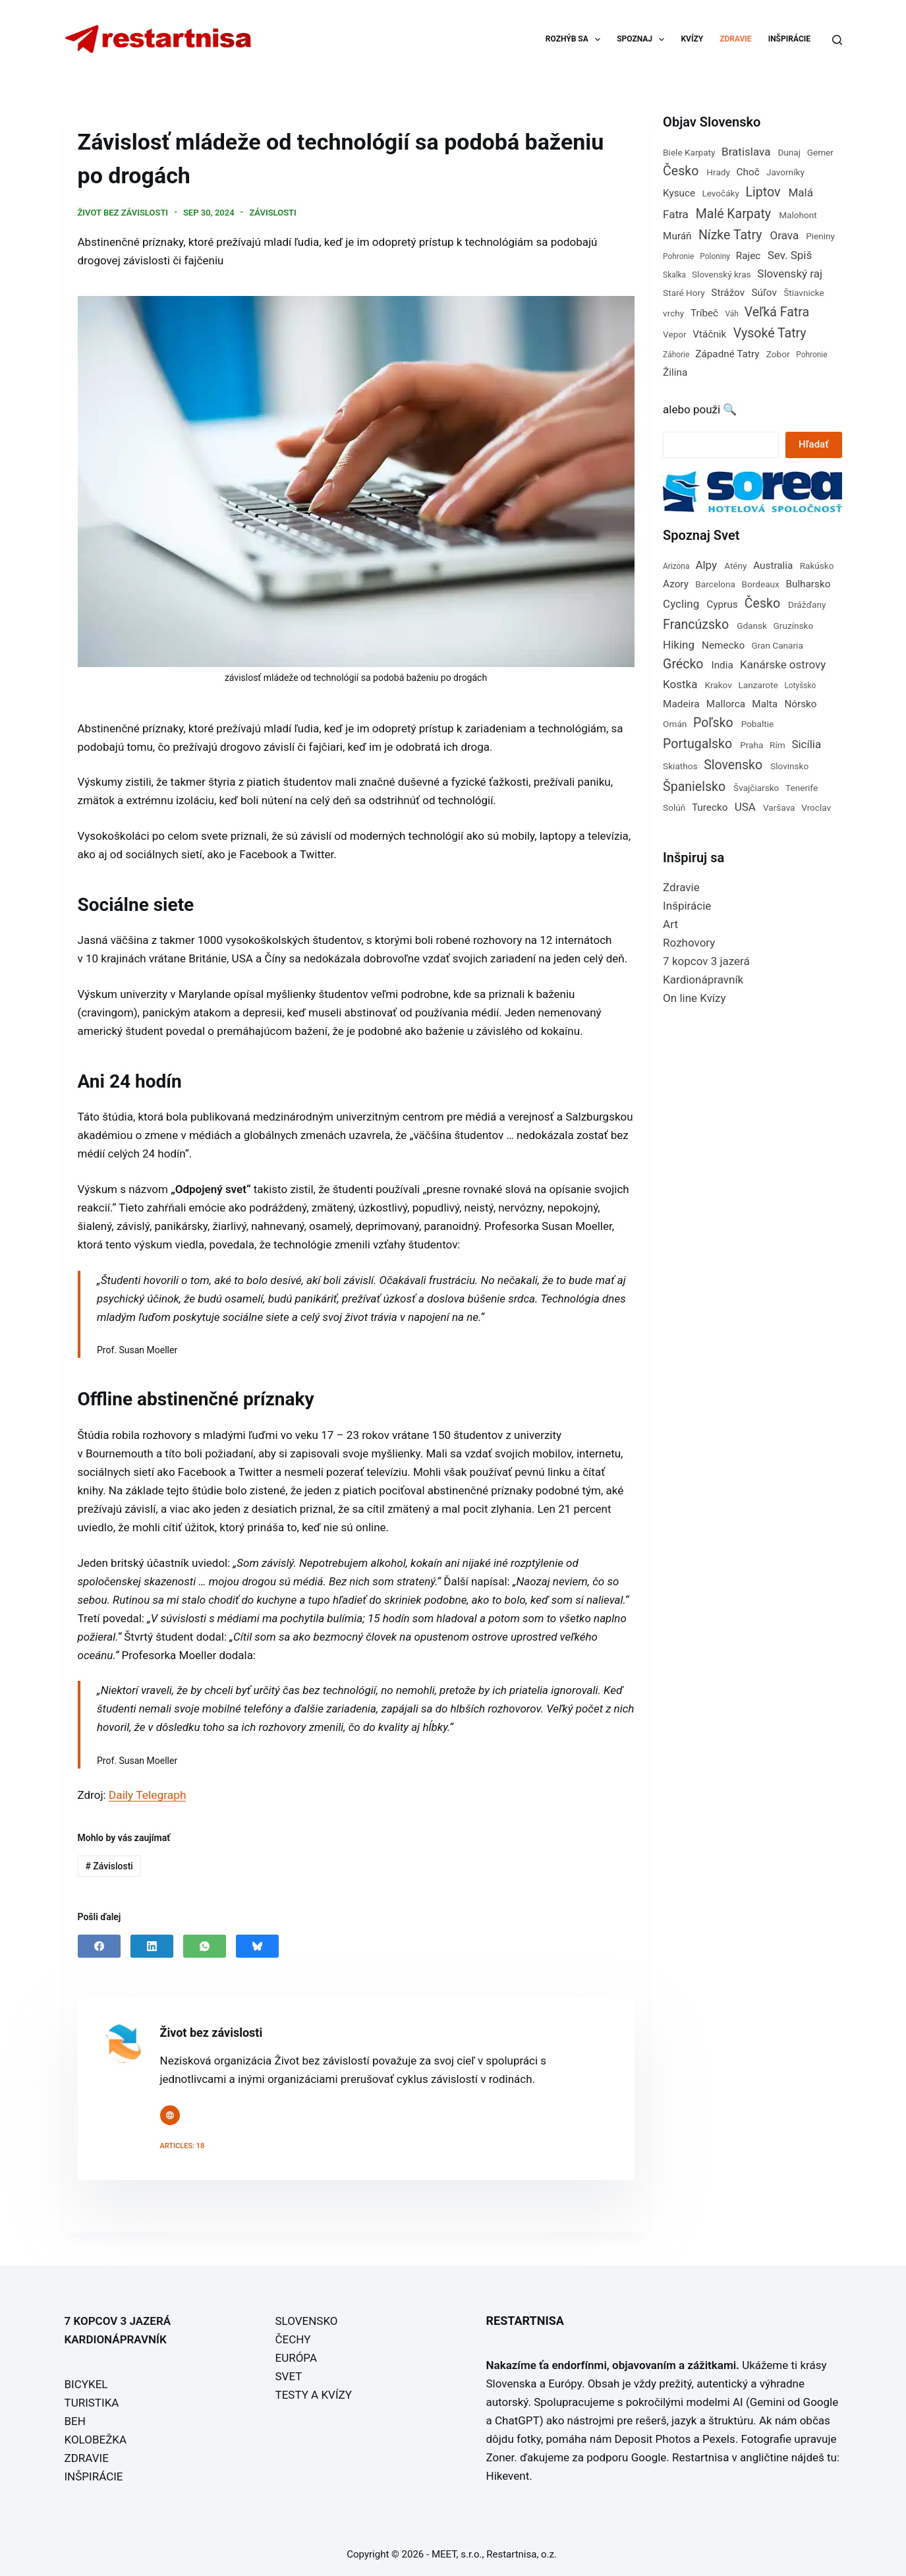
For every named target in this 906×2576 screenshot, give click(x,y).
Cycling (681, 603)
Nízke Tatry (730, 235)
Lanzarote (758, 685)
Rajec (748, 256)
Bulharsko (807, 584)
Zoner (500, 2455)
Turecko (710, 807)
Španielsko (694, 786)
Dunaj (789, 152)
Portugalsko (697, 743)
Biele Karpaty (689, 152)
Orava (784, 235)
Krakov (717, 685)
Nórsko (800, 704)
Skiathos (680, 766)
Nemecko (723, 645)
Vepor (675, 334)
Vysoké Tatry (770, 333)
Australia (773, 565)
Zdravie (681, 887)
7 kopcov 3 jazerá (706, 961)
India (722, 665)
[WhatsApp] (204, 1944)
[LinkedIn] (151, 1944)
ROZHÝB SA (576, 39)
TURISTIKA (92, 2400)
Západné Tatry (727, 354)
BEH (75, 2419)
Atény (735, 565)
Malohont (798, 215)
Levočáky (720, 193)
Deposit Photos (653, 2437)
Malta (765, 704)
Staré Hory (684, 292)
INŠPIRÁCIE (789, 39)
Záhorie (676, 354)
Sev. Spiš (790, 255)
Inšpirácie (687, 905)
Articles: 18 (182, 2144)
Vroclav (816, 807)
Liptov (763, 192)
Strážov (728, 293)
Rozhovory (689, 942)
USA (745, 806)
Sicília (806, 744)
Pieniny (820, 236)
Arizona (676, 566)
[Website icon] (170, 2113)
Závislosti (272, 211)
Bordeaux (760, 584)
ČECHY (293, 2337)
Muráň (677, 236)
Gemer (820, 152)
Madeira (681, 704)
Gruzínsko (794, 625)
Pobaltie (757, 723)
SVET (288, 2374)
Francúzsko (696, 624)
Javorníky (785, 172)
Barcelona (715, 584)
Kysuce (679, 193)
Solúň (674, 807)
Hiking (678, 644)
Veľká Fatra (777, 312)
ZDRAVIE (735, 39)
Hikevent (508, 2473)
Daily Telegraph (146, 1793)
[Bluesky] (257, 1944)
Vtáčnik (709, 334)
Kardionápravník (703, 979)
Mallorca (725, 704)
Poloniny (715, 256)
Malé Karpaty (733, 213)
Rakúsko (817, 565)
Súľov (763, 293)
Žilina (675, 372)
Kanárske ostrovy (783, 664)
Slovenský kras (721, 274)
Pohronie (678, 256)
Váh (731, 313)
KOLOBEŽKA (96, 2437)
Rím (777, 745)
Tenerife (801, 787)
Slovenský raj (789, 273)
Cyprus (721, 604)
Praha (751, 745)
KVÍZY (692, 39)
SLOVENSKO (306, 2319)
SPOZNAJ (643, 39)
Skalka (674, 274)
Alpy (706, 564)
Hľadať (813, 444)
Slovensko (733, 765)
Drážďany (807, 604)
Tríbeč (704, 313)
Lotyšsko (800, 685)
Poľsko (713, 722)
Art (670, 924)
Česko (680, 171)
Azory (676, 584)
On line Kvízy (694, 998)
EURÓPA (296, 2355)
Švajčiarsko (756, 787)
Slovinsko (789, 766)
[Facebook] (99, 1944)
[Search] (837, 40)
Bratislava (746, 151)
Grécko (683, 664)
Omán (675, 723)
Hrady (718, 172)
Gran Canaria (777, 645)
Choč (748, 172)
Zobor (778, 354)
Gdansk (752, 625)
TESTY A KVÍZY (313, 2392)
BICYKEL (86, 2382)
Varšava (779, 807)
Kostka (680, 684)
